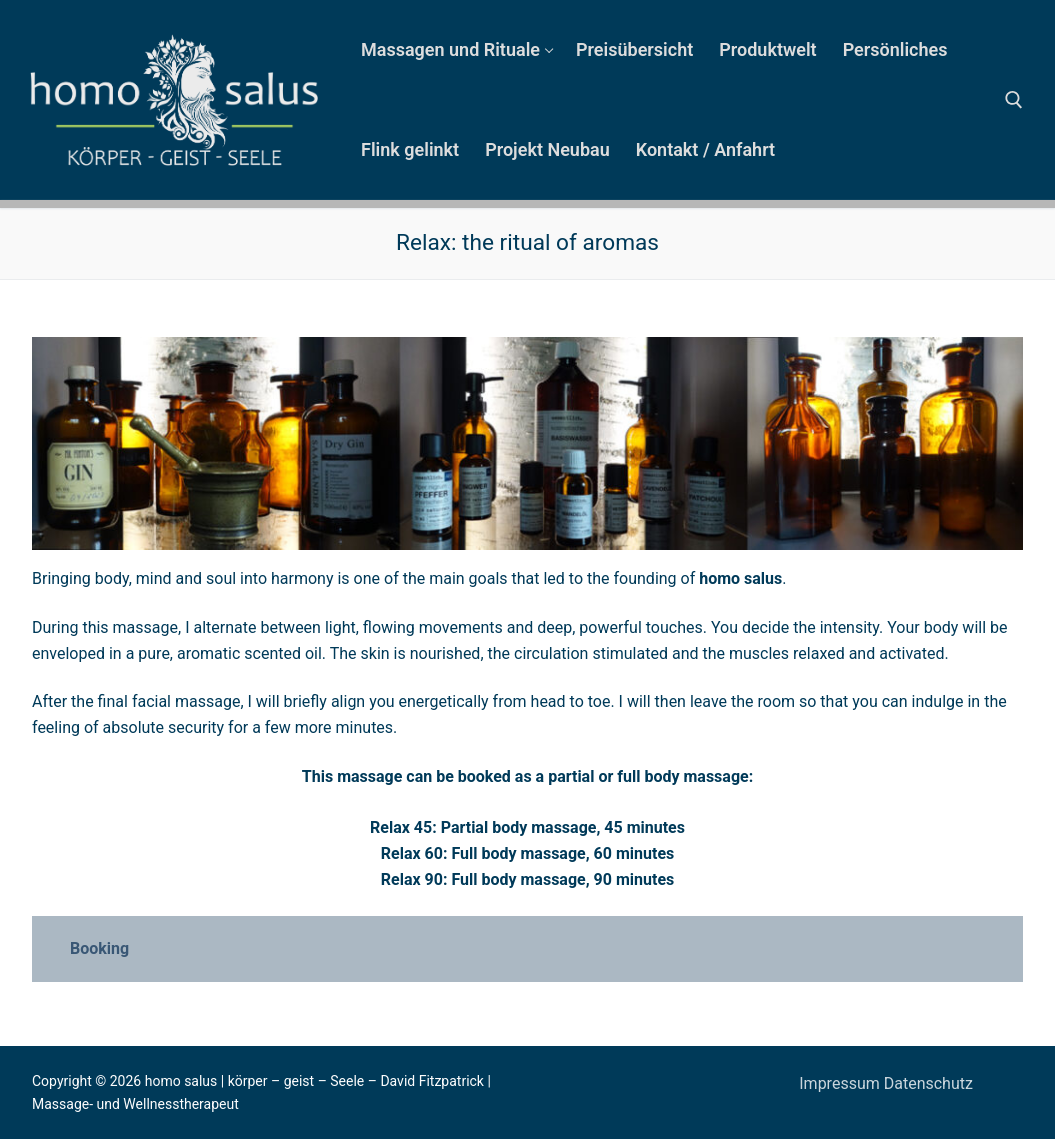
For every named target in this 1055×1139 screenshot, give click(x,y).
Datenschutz (928, 1083)
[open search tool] (1014, 100)
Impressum (841, 1083)
